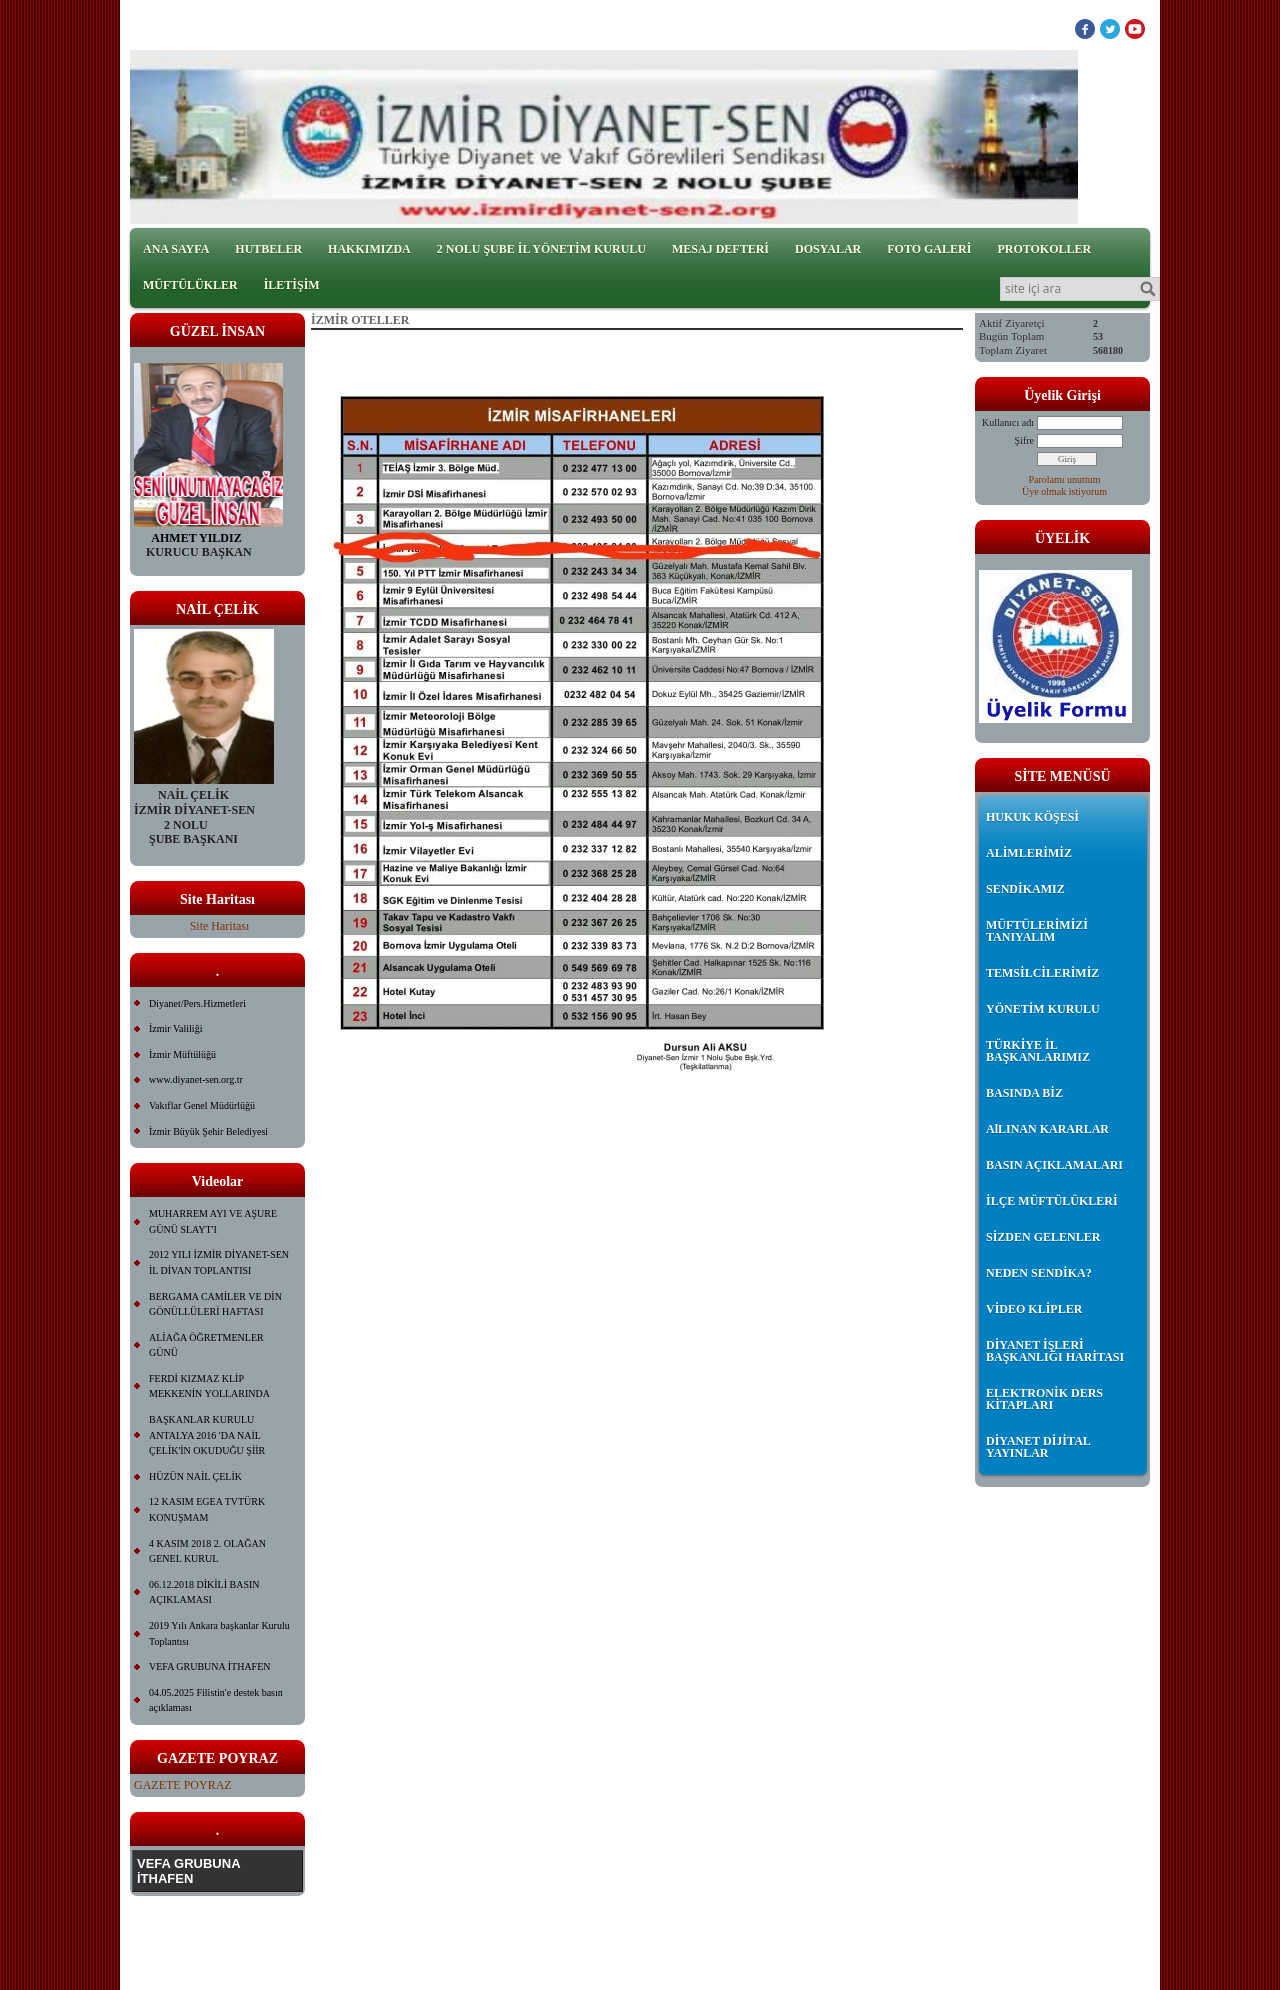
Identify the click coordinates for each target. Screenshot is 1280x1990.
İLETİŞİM (292, 285)
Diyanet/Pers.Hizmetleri (197, 1003)
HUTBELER (268, 249)
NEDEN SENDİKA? (1039, 1273)
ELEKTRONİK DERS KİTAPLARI (1044, 1399)
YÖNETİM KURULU (1043, 1009)
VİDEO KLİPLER (1034, 1309)
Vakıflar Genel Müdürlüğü (202, 1105)
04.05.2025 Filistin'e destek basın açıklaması (216, 1700)
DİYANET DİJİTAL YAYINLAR (1038, 1447)
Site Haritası (220, 926)
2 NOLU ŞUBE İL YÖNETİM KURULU (541, 249)
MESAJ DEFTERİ (720, 249)
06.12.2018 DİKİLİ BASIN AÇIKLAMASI (204, 1592)
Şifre (1024, 440)
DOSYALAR (828, 249)
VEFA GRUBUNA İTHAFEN (210, 1666)
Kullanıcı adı (1008, 422)
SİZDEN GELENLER (1043, 1237)
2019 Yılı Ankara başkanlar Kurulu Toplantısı (219, 1633)
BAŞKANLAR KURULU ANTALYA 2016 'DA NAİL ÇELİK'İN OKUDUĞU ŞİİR (207, 1435)
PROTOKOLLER (1044, 249)
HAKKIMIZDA (369, 249)
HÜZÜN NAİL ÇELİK (195, 1476)
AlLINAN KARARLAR (1047, 1129)
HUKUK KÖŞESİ (1032, 817)
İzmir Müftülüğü (182, 1054)
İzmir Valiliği (175, 1028)
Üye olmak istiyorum (1064, 491)
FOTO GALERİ (929, 249)
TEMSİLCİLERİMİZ (1042, 973)
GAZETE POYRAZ (183, 1785)
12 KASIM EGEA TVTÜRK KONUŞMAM (207, 1509)
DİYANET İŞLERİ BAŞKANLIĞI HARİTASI (1055, 1351)
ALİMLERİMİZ (1029, 853)
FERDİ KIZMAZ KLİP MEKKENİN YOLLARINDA (209, 1386)
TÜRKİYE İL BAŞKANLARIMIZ (1038, 1051)
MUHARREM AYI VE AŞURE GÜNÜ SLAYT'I (213, 1221)
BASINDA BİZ (1024, 1093)
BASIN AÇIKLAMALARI (1054, 1165)
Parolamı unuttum (1065, 479)
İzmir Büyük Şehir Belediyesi (208, 1131)
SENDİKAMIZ (1025, 889)
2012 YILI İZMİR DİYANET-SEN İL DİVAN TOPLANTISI (219, 1262)
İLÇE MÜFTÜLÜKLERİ (1052, 1201)
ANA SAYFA (176, 249)
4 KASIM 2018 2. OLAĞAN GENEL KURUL (207, 1551)
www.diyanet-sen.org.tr (196, 1079)
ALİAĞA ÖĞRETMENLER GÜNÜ (206, 1345)
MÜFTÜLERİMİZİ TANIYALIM (1037, 931)
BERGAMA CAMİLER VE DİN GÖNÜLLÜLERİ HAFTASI (215, 1304)
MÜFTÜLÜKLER (190, 285)
